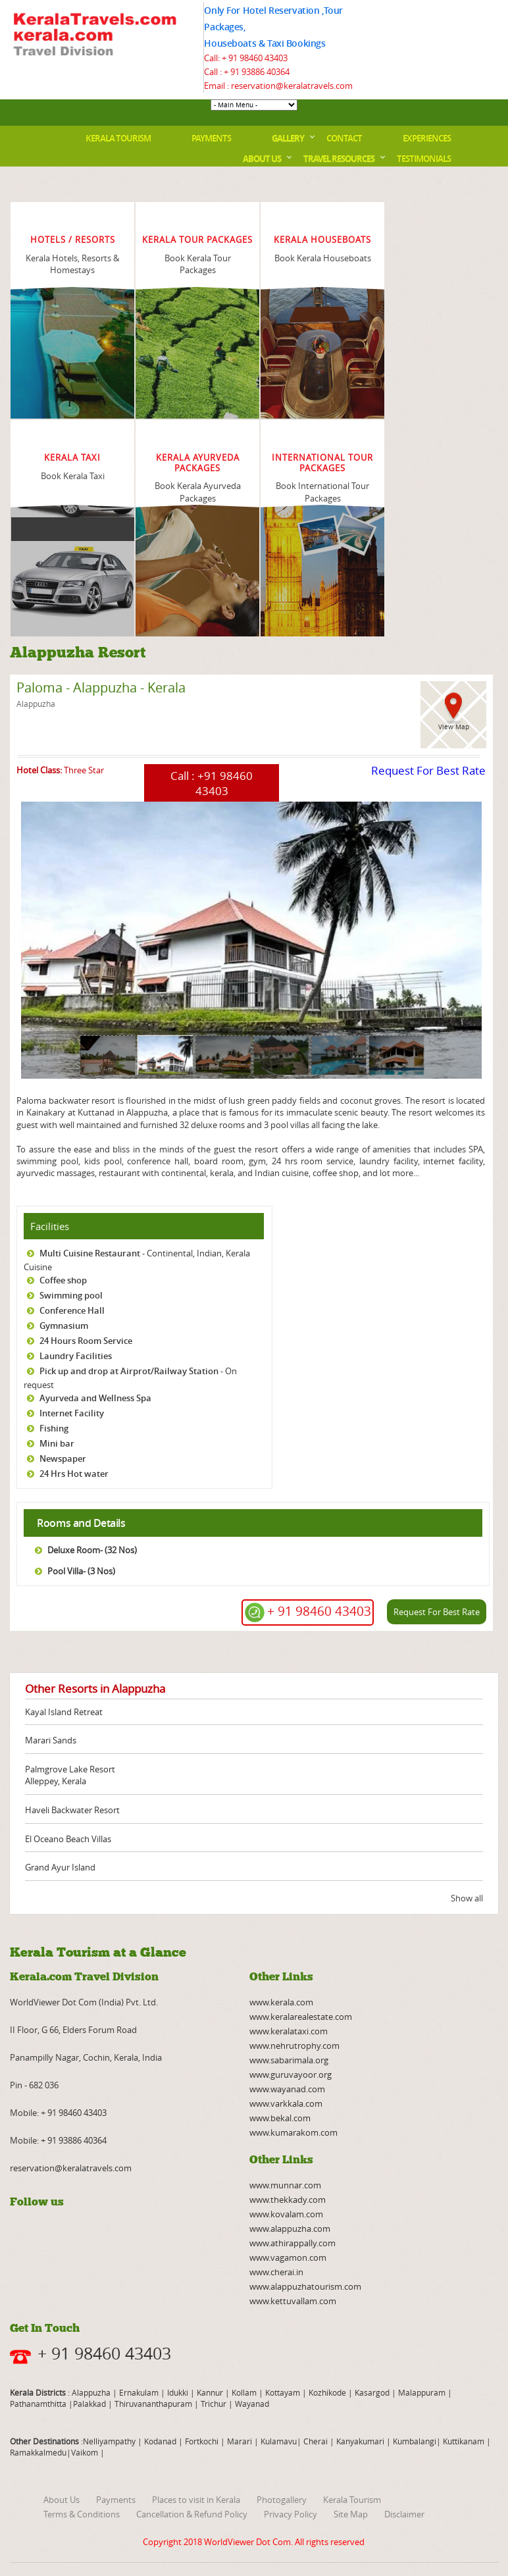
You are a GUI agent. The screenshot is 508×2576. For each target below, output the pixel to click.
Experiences (427, 138)
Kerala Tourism (118, 138)
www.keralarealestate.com (300, 2016)
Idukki (178, 2392)
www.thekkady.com (287, 2199)
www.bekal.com (280, 2118)
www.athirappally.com (292, 2243)
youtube (43, 2232)
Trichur (213, 2403)
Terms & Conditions (81, 2514)
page (17, 1083)
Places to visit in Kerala (196, 2500)
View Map (453, 727)
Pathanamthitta (39, 2403)
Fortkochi (202, 2441)
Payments (211, 138)
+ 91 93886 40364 (257, 72)
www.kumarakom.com (293, 2132)
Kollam (245, 2392)
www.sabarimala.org (288, 2060)
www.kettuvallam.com (292, 2301)
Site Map (351, 2514)
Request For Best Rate (428, 770)
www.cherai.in (276, 2272)
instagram (135, 2232)
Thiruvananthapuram (153, 2403)
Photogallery (282, 2500)
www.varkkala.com (285, 2103)
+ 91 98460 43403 (255, 58)
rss (66, 2232)
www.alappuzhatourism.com (305, 2286)
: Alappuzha (88, 2392)
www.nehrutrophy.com (294, 2045)
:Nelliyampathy (107, 2441)
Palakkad (89, 2403)
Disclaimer (404, 2514)
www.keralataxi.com (288, 2031)
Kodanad (161, 2441)
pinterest (158, 2232)
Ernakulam (140, 2392)
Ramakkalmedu (38, 2452)
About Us (262, 159)
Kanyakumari (360, 2441)
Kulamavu (279, 2441)
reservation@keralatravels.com (71, 2168)
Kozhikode (327, 2392)
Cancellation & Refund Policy (191, 2514)
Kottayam (283, 2392)
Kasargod (372, 2392)
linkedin (89, 2232)
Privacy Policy (290, 2514)
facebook (20, 2232)
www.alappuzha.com (289, 2228)
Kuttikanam (462, 2441)
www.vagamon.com (287, 2257)
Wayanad (251, 2403)
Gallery (288, 138)
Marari (238, 2441)
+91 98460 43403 (224, 783)
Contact (344, 138)
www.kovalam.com (286, 2214)
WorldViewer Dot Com (247, 2542)
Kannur (209, 2392)
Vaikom (84, 2452)
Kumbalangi (413, 2441)
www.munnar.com (285, 2185)
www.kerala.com (281, 2002)
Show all (467, 1898)
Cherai (316, 2441)
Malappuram (420, 2392)
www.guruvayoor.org (290, 2074)
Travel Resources (338, 159)
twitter (112, 2232)
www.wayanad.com (287, 2089)
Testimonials (424, 159)
